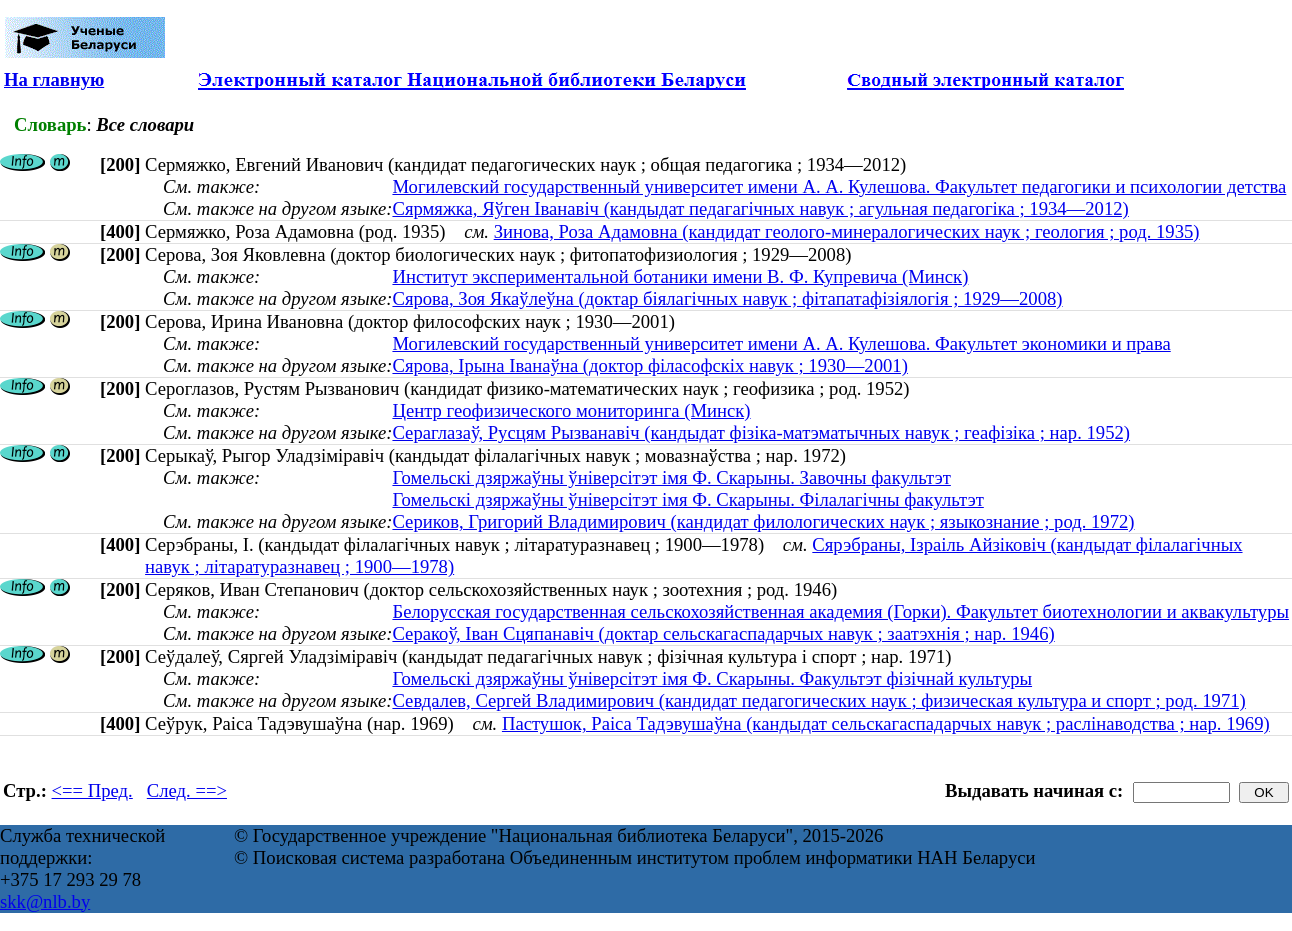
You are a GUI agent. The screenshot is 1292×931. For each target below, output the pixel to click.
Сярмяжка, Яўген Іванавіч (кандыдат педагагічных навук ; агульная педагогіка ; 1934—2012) (760, 208)
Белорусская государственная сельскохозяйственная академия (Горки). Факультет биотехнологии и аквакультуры (840, 611)
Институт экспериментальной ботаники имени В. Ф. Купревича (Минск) (680, 276)
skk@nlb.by (45, 901)
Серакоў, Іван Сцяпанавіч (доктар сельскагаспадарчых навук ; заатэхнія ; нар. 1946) (723, 633)
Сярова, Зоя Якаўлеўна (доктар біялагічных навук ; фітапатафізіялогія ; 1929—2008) (727, 298)
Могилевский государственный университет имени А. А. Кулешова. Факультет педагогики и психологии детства (839, 186)
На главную (54, 79)
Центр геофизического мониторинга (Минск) (571, 410)
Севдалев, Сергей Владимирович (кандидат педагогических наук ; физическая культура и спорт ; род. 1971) (818, 700)
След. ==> (187, 790)
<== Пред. (92, 790)
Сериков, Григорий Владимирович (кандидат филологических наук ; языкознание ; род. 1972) (763, 521)
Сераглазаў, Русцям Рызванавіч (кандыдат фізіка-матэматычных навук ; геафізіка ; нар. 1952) (761, 432)
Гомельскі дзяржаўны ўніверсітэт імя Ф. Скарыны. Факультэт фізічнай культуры (712, 678)
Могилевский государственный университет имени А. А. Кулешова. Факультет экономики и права (781, 343)
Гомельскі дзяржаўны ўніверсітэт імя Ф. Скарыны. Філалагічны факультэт (687, 499)
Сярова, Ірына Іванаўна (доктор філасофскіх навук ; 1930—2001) (649, 365)
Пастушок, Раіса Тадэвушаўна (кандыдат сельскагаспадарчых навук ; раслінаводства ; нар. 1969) (886, 723)
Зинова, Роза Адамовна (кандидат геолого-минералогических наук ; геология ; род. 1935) (847, 231)
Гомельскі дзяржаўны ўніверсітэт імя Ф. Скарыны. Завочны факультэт (671, 477)
